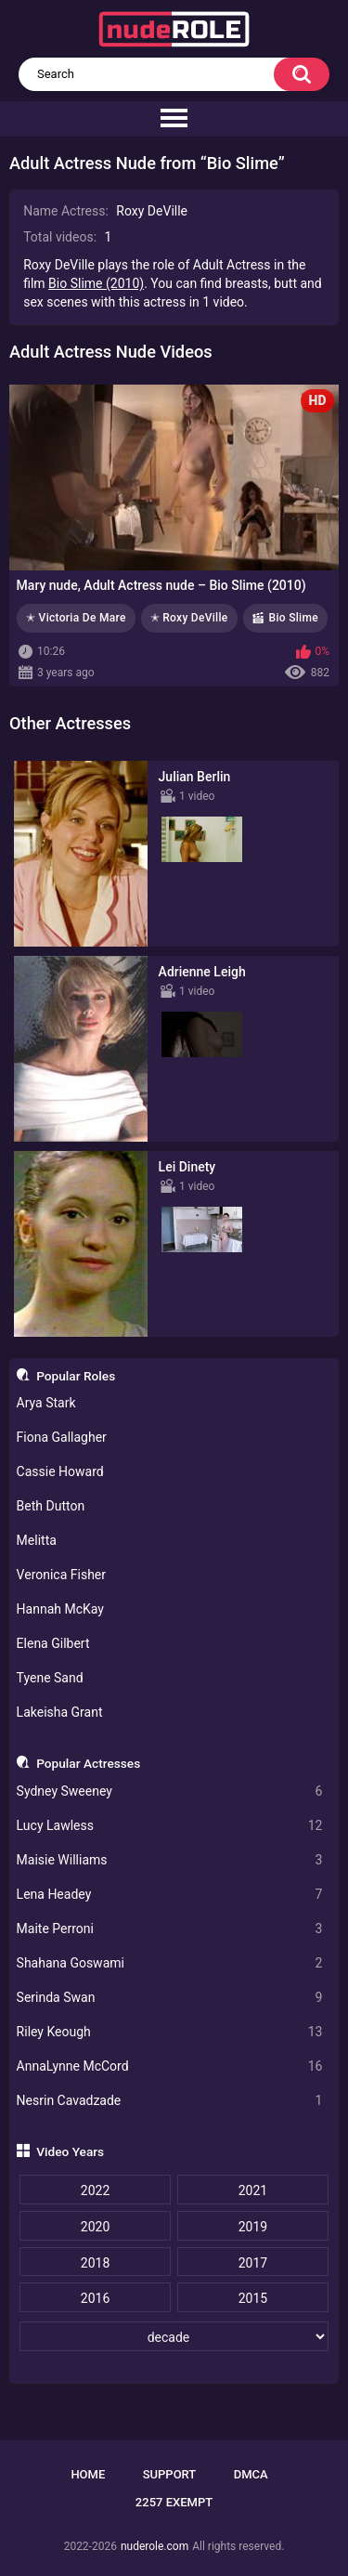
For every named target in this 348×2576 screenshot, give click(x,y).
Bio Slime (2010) (96, 283)
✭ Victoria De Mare (76, 617)
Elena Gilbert (53, 1643)
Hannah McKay (60, 1609)
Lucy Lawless (170, 1826)
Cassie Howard (60, 1471)
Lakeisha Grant (60, 1712)
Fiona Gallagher (62, 1437)
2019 (252, 2226)
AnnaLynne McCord (170, 2066)
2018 (95, 2263)
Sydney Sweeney (170, 1791)
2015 (252, 2298)
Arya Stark (46, 1402)
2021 (252, 2190)
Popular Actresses (88, 1763)
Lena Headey (170, 1895)
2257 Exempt (174, 2502)
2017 (252, 2263)
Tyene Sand (50, 1677)
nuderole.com (154, 2546)
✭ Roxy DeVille (189, 617)
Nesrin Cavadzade (170, 2101)
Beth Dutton (51, 1505)
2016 (95, 2298)
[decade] (174, 2336)
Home (88, 2474)
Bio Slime (293, 617)
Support (170, 2474)
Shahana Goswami (170, 1963)
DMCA (251, 2474)
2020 (95, 2226)
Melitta (37, 1540)
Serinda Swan (170, 1998)
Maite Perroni (170, 1929)
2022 (95, 2190)
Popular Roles (75, 1375)
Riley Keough (170, 2032)
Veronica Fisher (61, 1574)
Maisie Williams (170, 1860)
